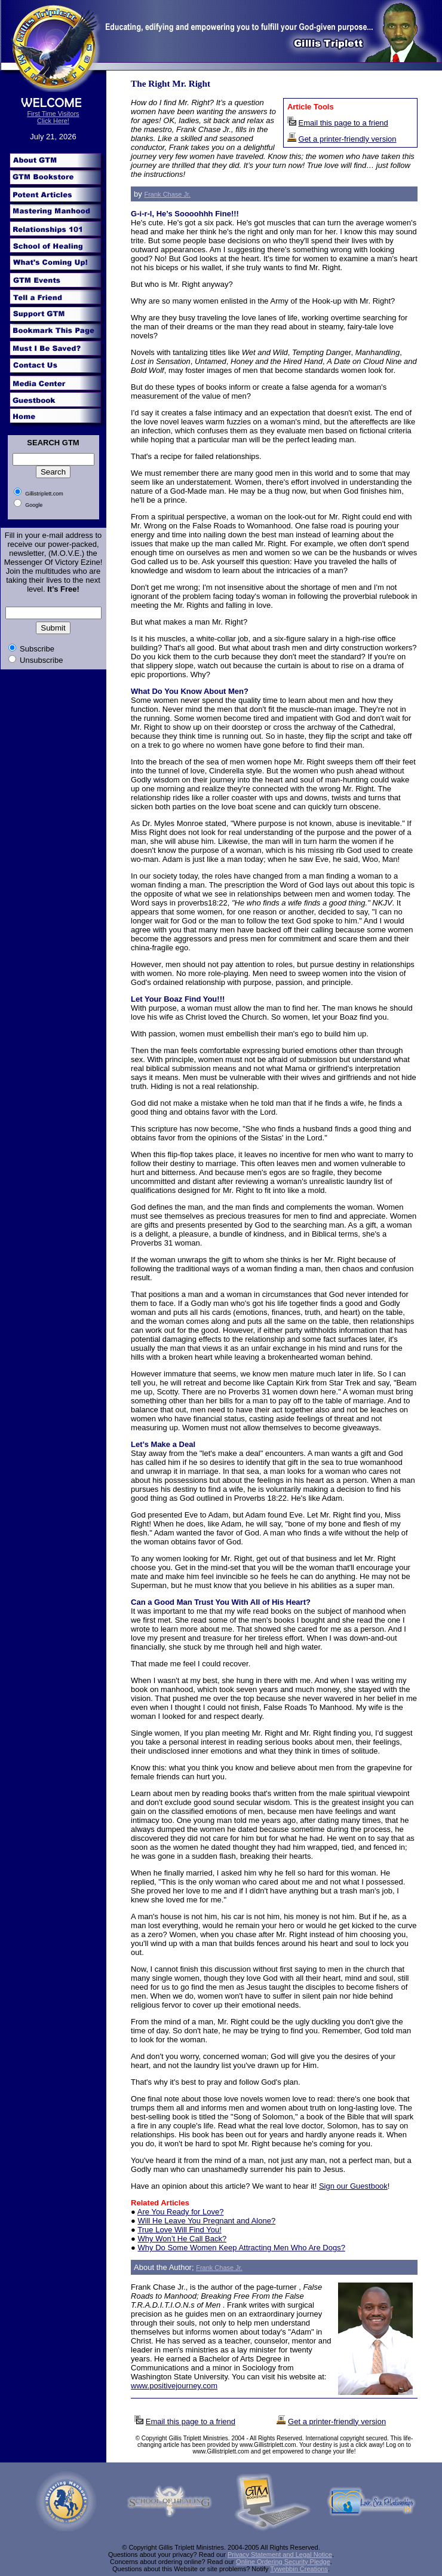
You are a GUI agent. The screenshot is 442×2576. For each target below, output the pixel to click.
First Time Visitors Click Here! (53, 117)
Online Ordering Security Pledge (283, 2561)
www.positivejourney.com (174, 2385)
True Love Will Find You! (179, 2229)
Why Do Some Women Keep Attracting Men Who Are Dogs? (241, 2247)
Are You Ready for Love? (180, 2211)
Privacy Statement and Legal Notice (280, 2554)
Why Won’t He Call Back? (182, 2238)
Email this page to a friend (343, 122)
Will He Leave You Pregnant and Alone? (207, 2220)
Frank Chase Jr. (167, 194)
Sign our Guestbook (353, 2186)
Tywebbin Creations (299, 2568)
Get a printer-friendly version (348, 138)
